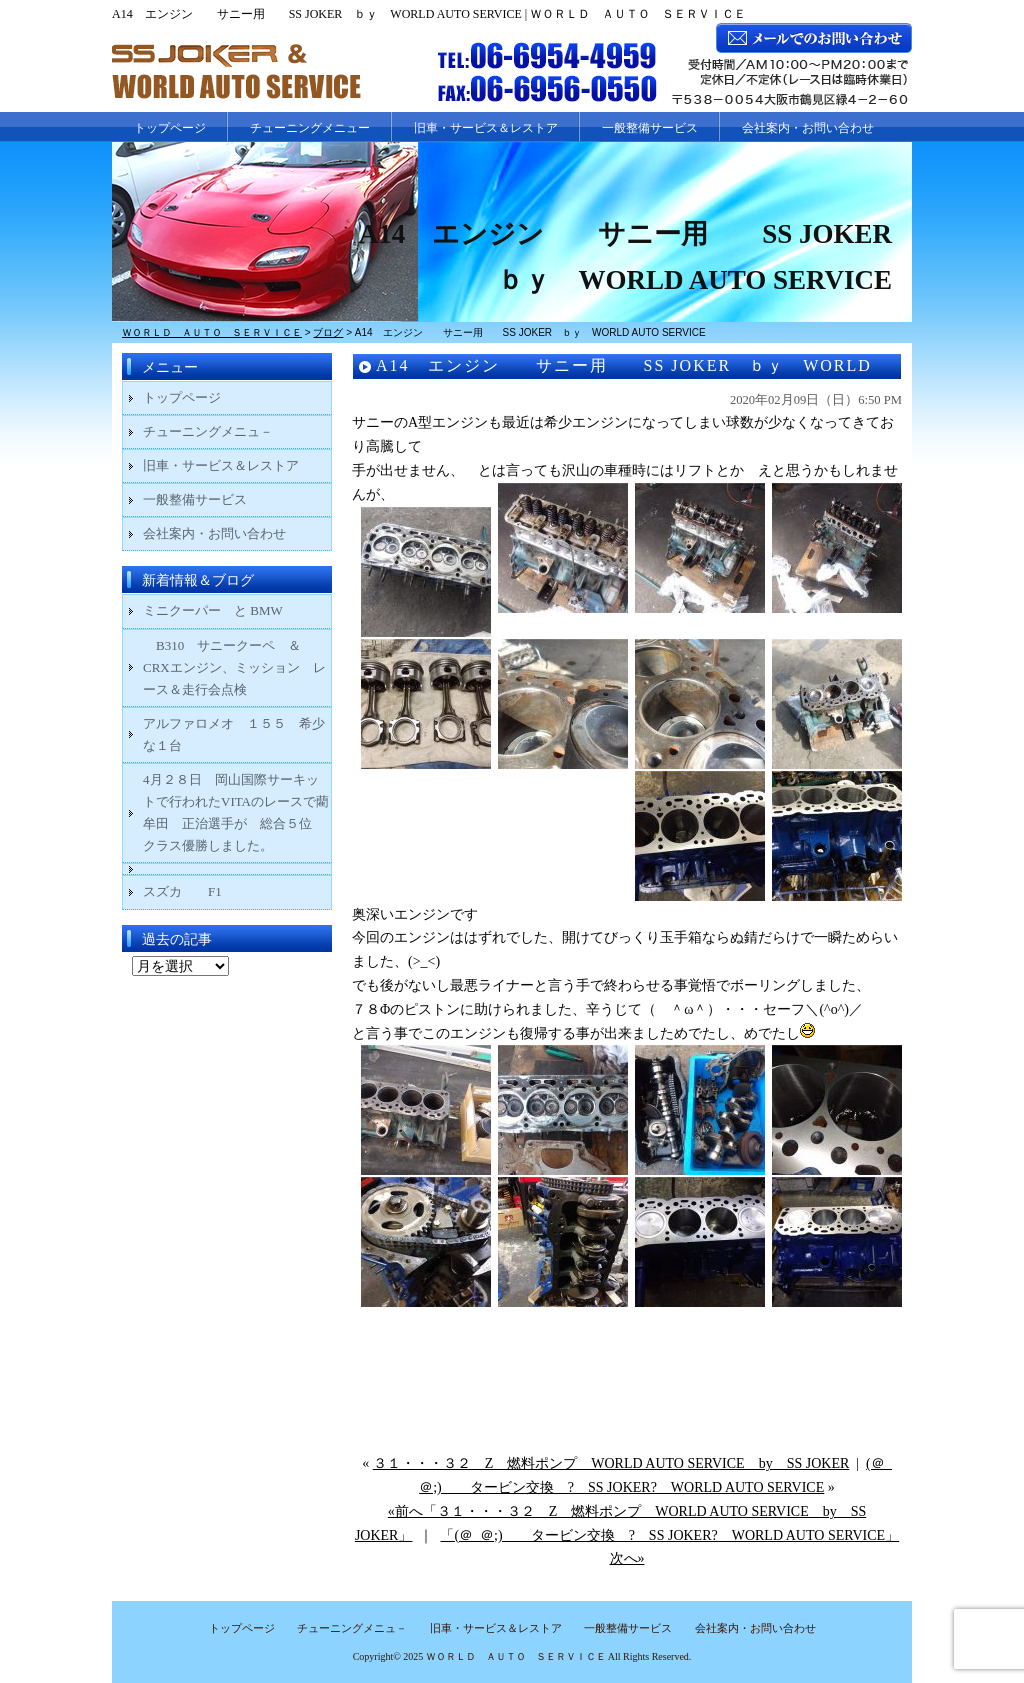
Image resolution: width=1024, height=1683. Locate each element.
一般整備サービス (650, 128)
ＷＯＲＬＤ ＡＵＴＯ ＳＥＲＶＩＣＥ (516, 1656)
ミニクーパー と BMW (213, 610)
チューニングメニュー (310, 128)
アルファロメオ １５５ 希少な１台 (234, 734)
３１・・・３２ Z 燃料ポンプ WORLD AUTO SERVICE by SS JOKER (611, 1463)
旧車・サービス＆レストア (486, 128)
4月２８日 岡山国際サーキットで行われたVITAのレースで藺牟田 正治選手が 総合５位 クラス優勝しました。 (236, 812)
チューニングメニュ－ (208, 431)
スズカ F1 (195, 891)
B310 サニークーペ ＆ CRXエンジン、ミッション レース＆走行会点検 (234, 667)
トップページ (170, 128)
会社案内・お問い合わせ (808, 128)
